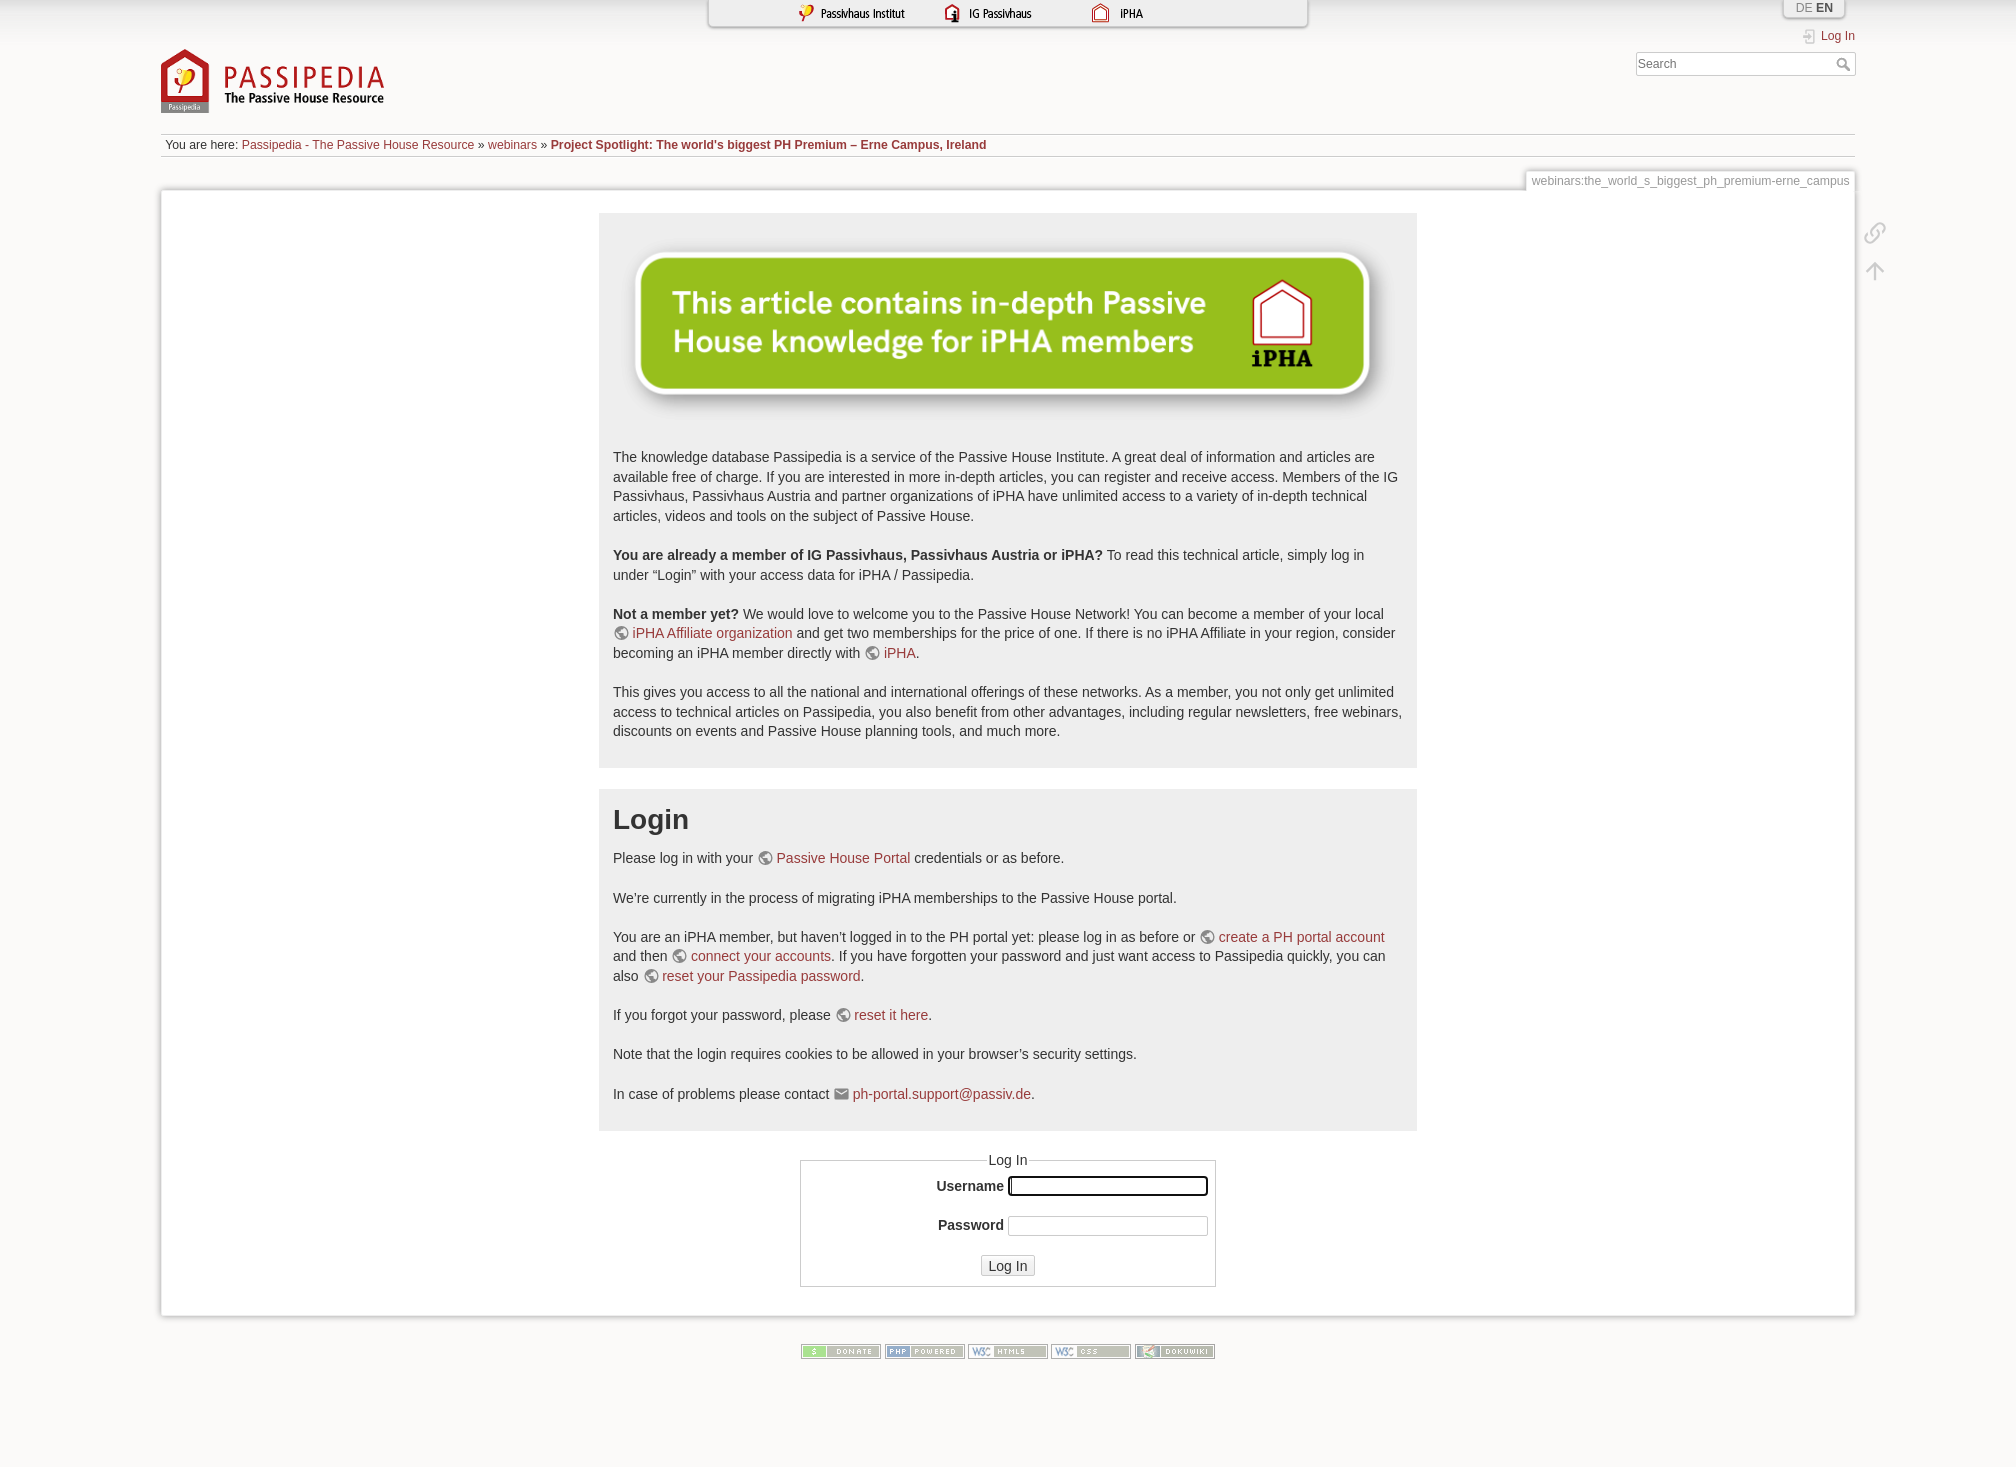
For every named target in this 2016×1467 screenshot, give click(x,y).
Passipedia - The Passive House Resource (358, 145)
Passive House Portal (844, 858)
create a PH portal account (1302, 937)
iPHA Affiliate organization (713, 633)
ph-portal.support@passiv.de (942, 1094)
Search (1845, 64)
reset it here (891, 1015)
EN (1824, 8)
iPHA (900, 653)
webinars (512, 145)
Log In (1008, 1266)
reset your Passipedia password (761, 976)
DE (1804, 8)
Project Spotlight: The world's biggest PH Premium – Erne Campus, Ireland (769, 145)
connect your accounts (761, 956)
